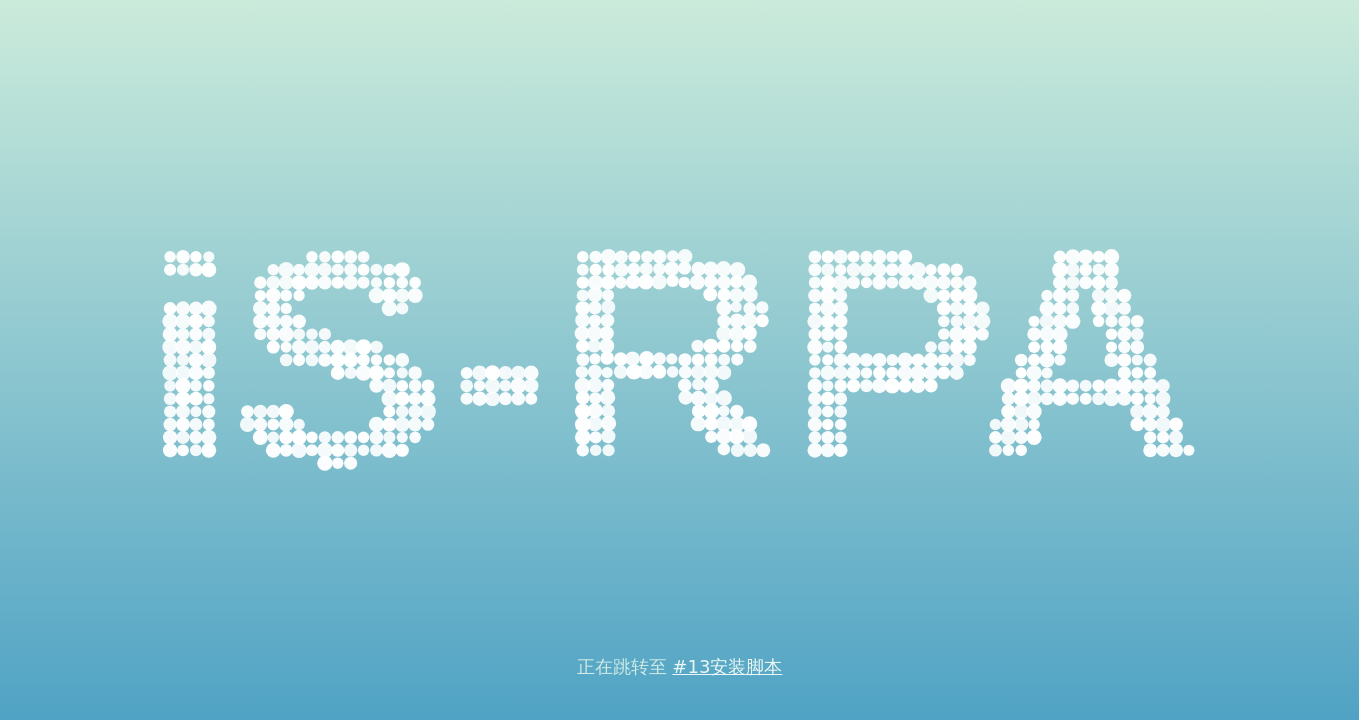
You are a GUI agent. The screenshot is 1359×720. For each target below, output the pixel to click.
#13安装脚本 (727, 666)
